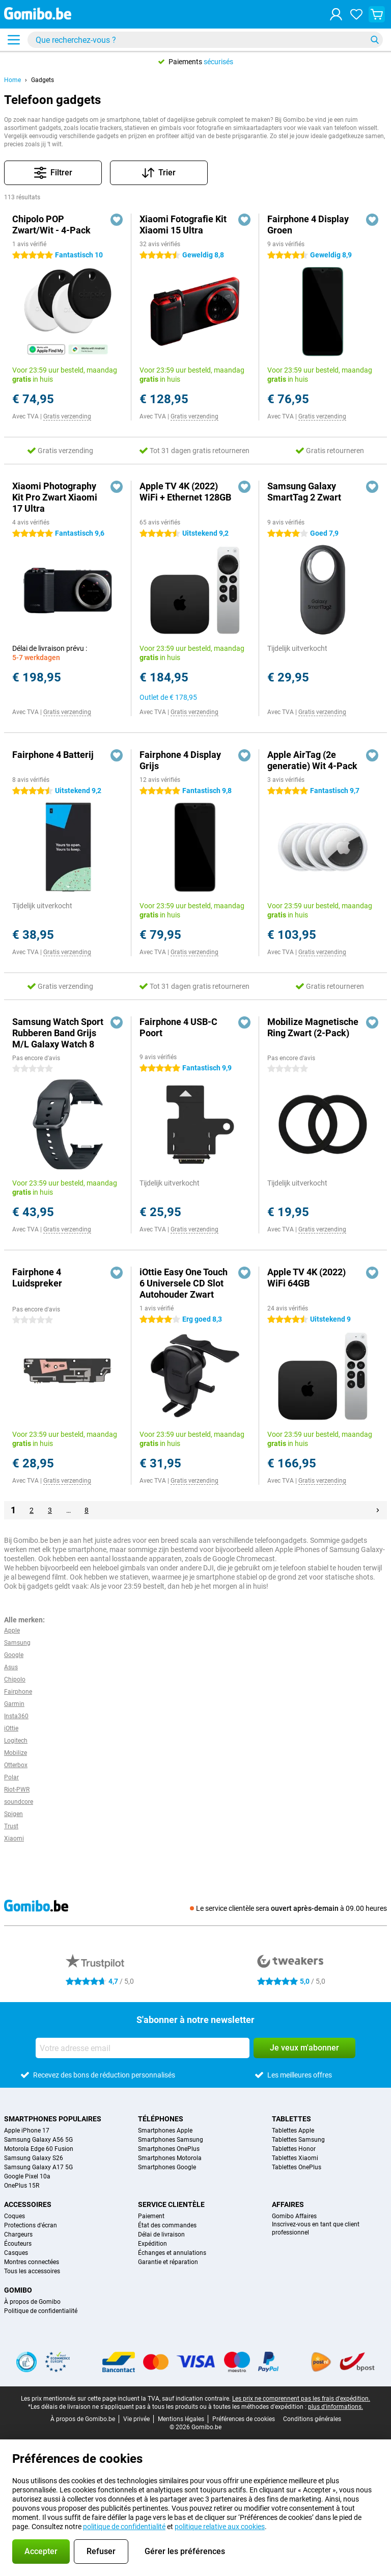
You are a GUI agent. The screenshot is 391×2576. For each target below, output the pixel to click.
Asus (11, 1667)
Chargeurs (18, 2234)
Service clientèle (171, 2204)
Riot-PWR (17, 1789)
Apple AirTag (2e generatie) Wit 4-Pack (312, 760)
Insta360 (16, 1716)
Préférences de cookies (243, 2419)
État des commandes (167, 2225)
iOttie (11, 1728)
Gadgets (42, 80)
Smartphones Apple (165, 2130)
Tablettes (291, 2119)
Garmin (14, 1703)
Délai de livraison (161, 2234)
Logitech (15, 1740)
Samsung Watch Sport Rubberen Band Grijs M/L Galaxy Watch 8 (57, 1032)
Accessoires (27, 2204)
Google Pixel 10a (27, 2176)
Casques (16, 2252)
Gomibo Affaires (294, 2216)
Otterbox (15, 1765)
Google (13, 1655)
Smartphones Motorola (170, 2158)
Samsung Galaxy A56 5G (38, 2139)
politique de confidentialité (124, 2526)
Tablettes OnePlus (296, 2167)
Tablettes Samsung (298, 2139)
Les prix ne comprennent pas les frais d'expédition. (301, 2398)
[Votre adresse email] (142, 2048)
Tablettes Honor (294, 2148)
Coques (14, 2216)
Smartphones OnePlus (169, 2148)
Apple (12, 1630)
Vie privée (136, 2419)
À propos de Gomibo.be (82, 2419)
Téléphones (160, 2119)
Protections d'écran (30, 2225)
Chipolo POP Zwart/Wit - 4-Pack (51, 224)
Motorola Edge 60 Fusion (38, 2148)
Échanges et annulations (172, 2252)
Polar (11, 1777)
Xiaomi (14, 1838)
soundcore (18, 1801)
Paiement (151, 2216)
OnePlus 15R (21, 2185)
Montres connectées (31, 2262)
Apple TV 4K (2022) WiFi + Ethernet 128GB (185, 492)
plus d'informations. (335, 2406)
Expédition (152, 2243)
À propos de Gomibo (32, 2301)
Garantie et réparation (168, 2262)
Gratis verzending (67, 416)
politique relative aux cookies (220, 2526)
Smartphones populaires (52, 2119)
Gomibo (18, 2290)
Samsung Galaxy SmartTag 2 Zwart (304, 492)
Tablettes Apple (293, 2130)
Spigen (13, 1814)
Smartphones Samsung (170, 2139)
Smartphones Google (167, 2167)
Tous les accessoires (32, 2271)
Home (12, 80)
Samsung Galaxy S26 (33, 2158)
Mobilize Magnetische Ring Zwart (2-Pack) (312, 1027)
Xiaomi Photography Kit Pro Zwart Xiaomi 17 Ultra (54, 497)
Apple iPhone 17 (26, 2130)
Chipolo (14, 1679)
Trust (11, 1826)
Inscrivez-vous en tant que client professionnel (315, 2228)
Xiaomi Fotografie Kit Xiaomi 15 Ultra (183, 224)
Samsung (17, 1642)
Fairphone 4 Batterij (53, 754)
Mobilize (15, 1752)
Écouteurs (18, 2243)
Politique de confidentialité (40, 2311)
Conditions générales (312, 2419)
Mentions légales (181, 2419)
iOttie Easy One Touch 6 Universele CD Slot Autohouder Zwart (183, 1283)
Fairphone (18, 1691)
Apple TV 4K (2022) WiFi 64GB (306, 1278)
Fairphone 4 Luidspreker (37, 1278)
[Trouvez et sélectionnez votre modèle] (205, 40)
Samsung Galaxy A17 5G (38, 2167)
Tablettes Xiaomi (295, 2158)
